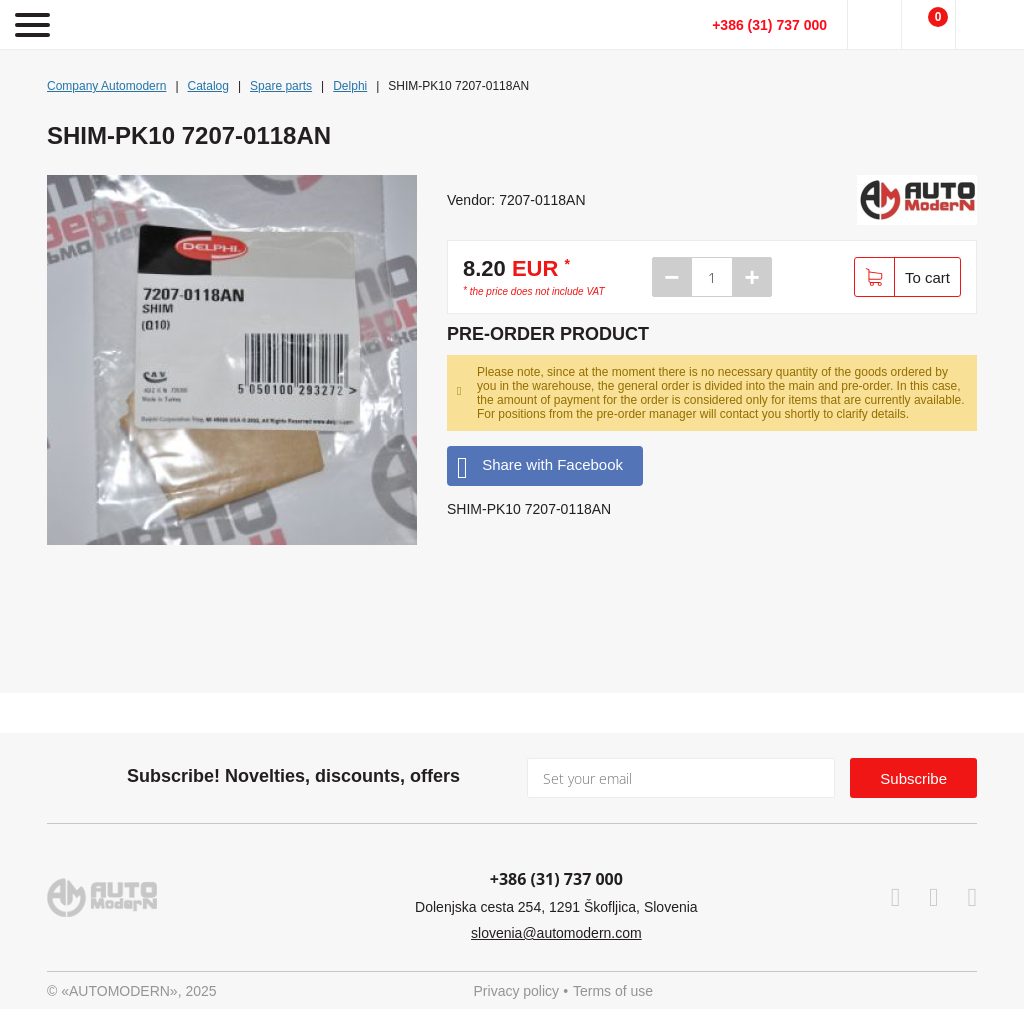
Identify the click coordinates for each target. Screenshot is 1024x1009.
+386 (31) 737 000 (769, 25)
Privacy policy (517, 991)
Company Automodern (106, 86)
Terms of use (613, 991)
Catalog (208, 86)
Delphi (350, 86)
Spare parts (281, 86)
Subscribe (913, 778)
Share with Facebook (540, 465)
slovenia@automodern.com (556, 933)
